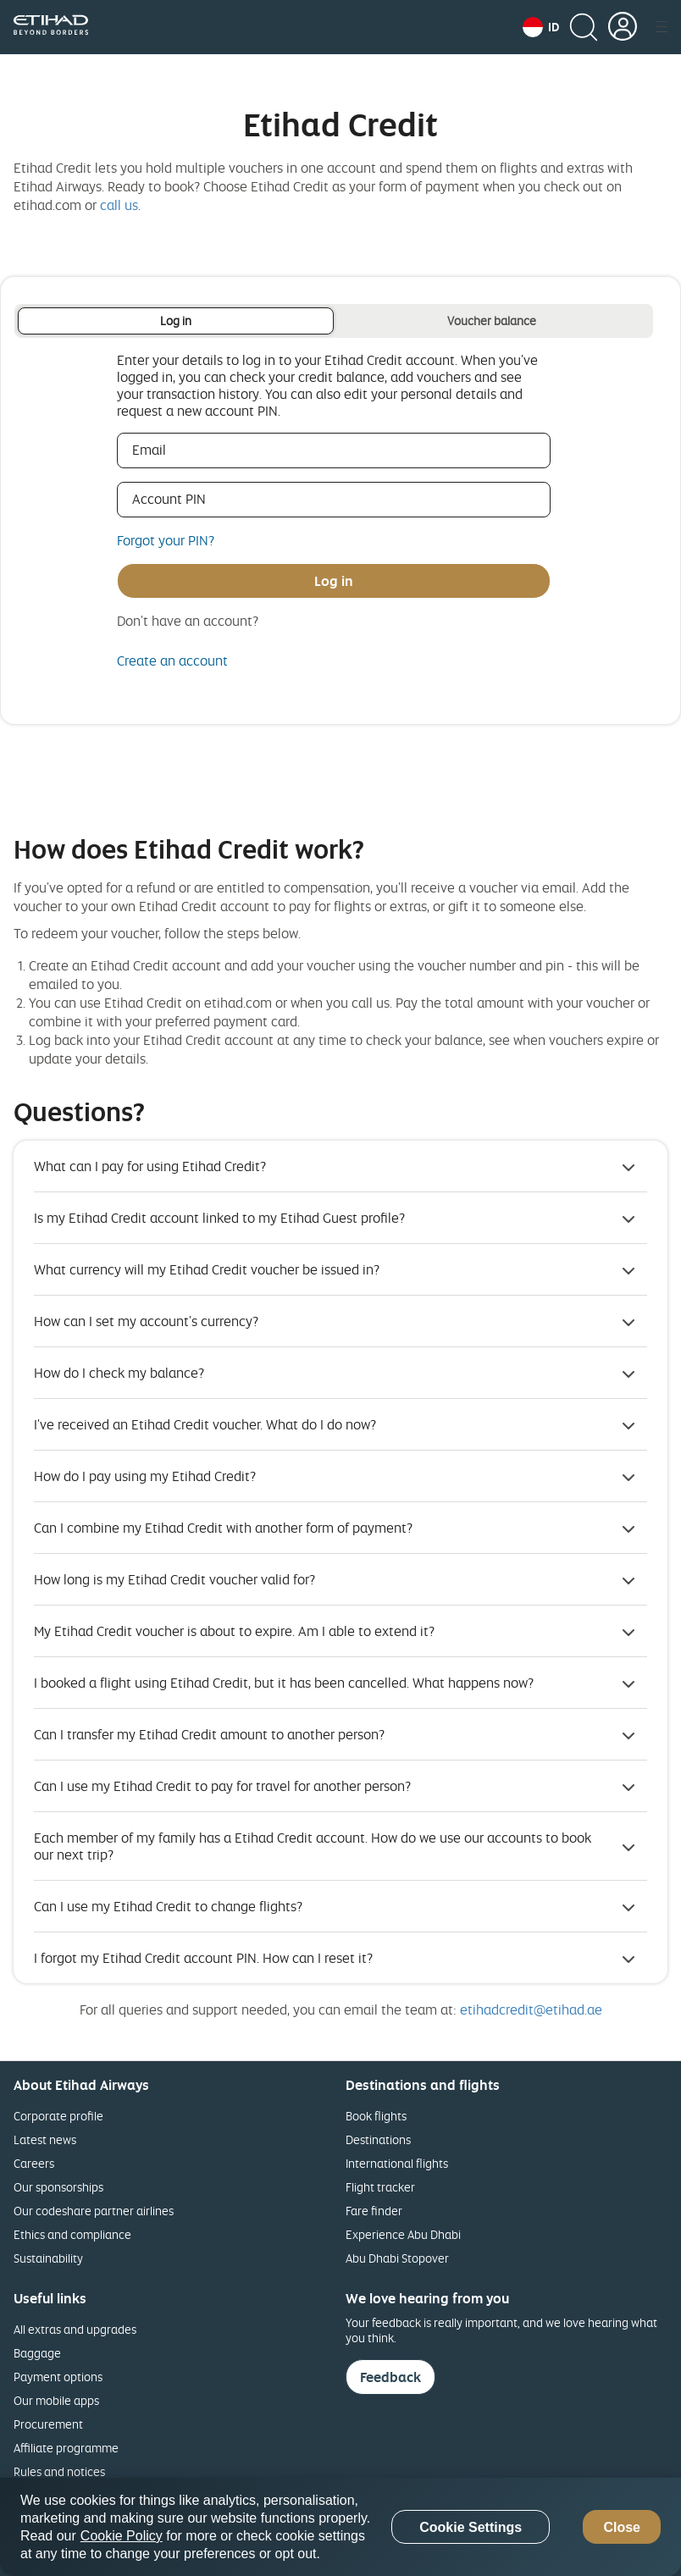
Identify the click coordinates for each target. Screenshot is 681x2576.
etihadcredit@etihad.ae (531, 2009)
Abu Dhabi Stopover (397, 2258)
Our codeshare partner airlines (94, 2211)
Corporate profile (58, 2116)
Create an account (172, 660)
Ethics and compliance (72, 2234)
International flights (397, 2163)
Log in (175, 320)
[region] (340, 2527)
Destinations (378, 2139)
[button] (541, 27)
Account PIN (193, 498)
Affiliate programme (66, 2448)
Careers (34, 2163)
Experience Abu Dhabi (403, 2234)
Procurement (48, 2424)
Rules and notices (59, 2471)
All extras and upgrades (75, 2329)
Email (173, 449)
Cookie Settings (470, 2527)
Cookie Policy (121, 2536)
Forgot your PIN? (165, 540)
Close (621, 2527)
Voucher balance (491, 320)
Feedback (390, 2377)
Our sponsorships (58, 2187)
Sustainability (48, 2258)
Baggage (37, 2353)
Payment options (58, 2377)
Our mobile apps (56, 2400)
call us (119, 205)
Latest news (45, 2139)
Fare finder (374, 2211)
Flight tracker (380, 2187)
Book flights (376, 2116)
